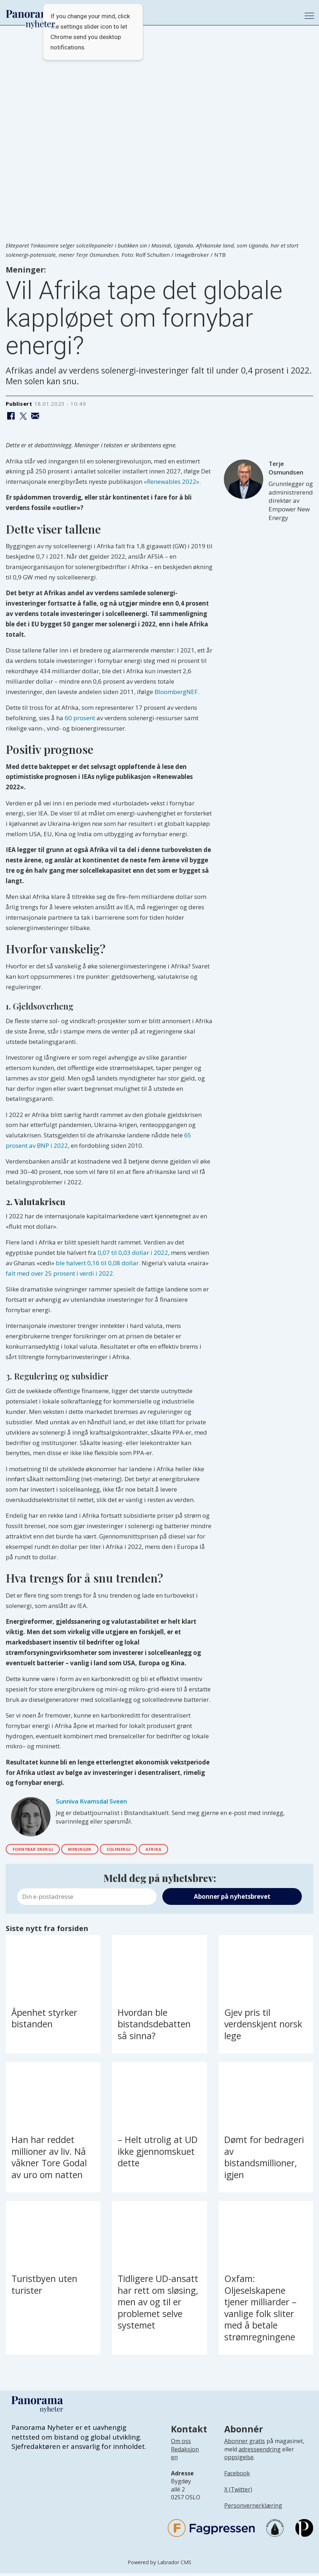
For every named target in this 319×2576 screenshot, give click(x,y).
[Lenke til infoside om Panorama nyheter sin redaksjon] (185, 2461)
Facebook (237, 2476)
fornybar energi (39, 1850)
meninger (96, 1850)
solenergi (144, 1850)
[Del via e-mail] (35, 416)
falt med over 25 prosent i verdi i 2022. (60, 1273)
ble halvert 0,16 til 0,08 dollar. (98, 1263)
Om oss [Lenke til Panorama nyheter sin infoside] (181, 2444)
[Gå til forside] (31, 14)
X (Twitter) (238, 2492)
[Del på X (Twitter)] (23, 416)
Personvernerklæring (253, 2508)
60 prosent (80, 718)
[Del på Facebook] (11, 416)
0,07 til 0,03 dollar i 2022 (133, 1252)
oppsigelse (239, 2460)
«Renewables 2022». (172, 481)
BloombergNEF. (176, 692)
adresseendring (260, 2452)
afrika (186, 1850)
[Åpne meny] (309, 15)
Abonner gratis (244, 2444)
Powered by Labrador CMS (159, 2565)
